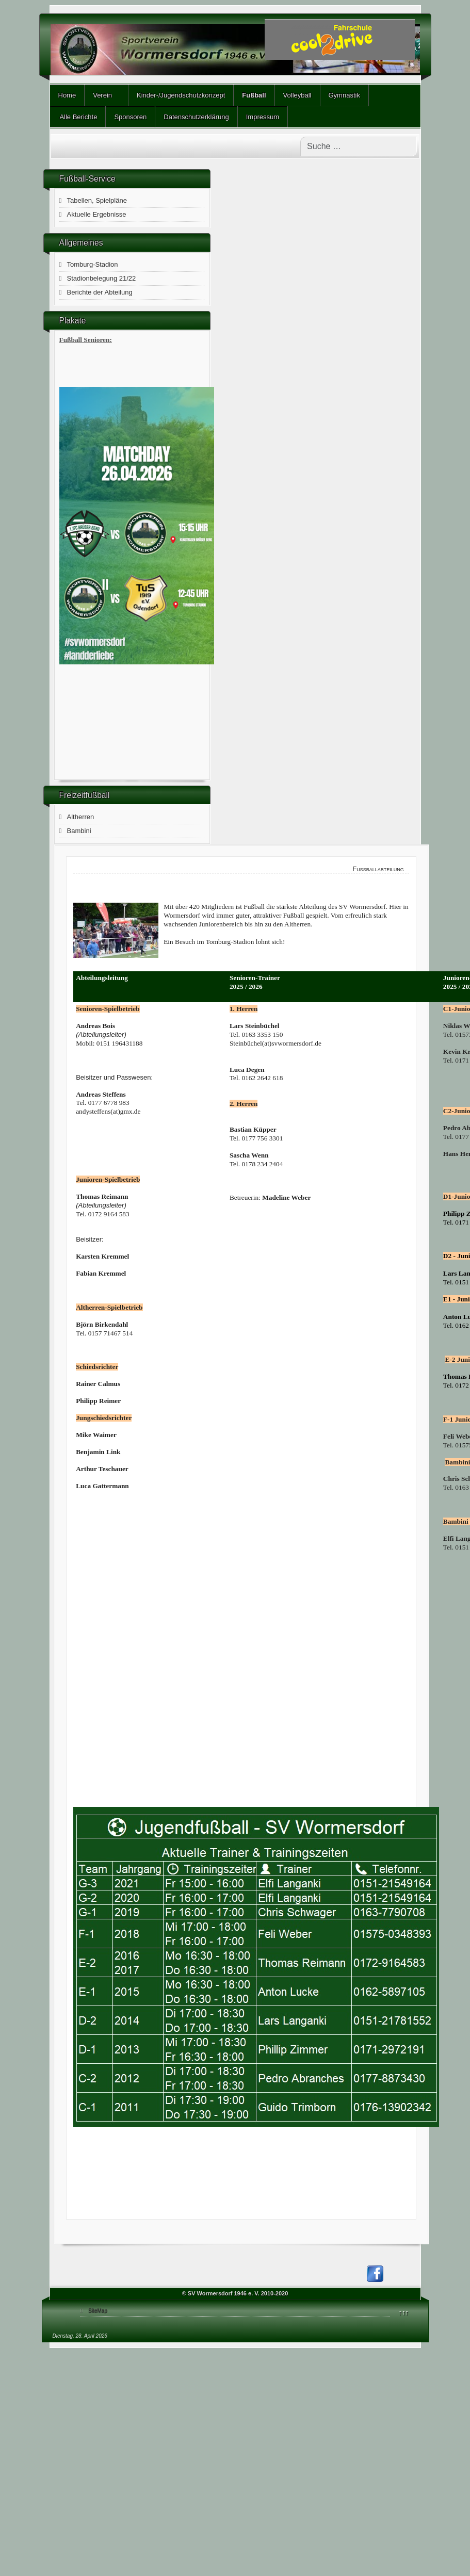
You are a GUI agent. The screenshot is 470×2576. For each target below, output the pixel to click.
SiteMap (97, 2310)
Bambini (79, 831)
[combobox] (358, 146)
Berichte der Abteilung (100, 292)
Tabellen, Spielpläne (97, 200)
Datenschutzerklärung (196, 117)
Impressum (262, 117)
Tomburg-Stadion (92, 264)
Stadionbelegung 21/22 (101, 278)
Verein (102, 95)
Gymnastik (344, 95)
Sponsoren (130, 117)
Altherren (80, 817)
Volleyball (297, 95)
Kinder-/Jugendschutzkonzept (181, 95)
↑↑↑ (404, 2312)
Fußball (254, 95)
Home (67, 95)
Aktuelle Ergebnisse (96, 214)
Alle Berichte (78, 117)
